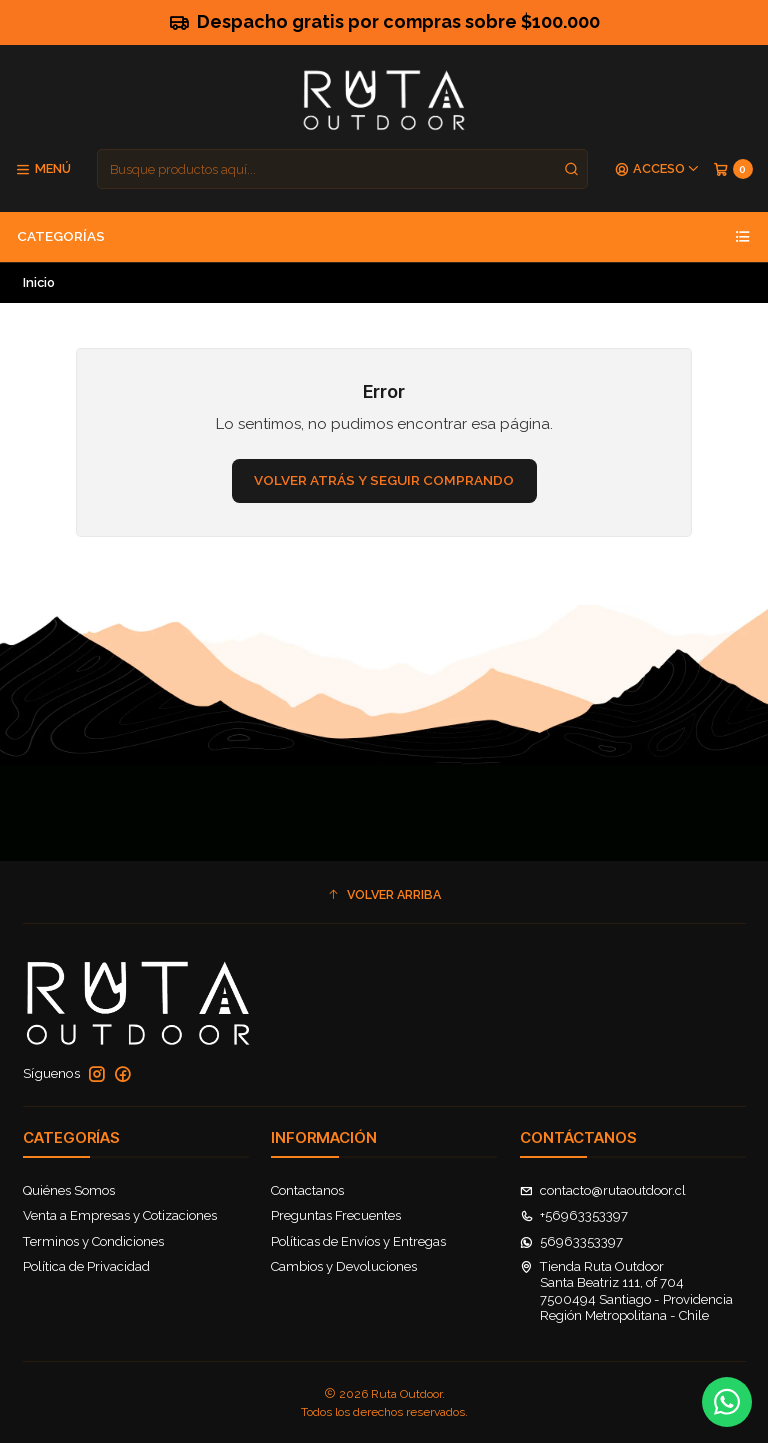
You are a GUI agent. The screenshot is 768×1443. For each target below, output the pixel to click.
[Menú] (43, 169)
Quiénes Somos (69, 1190)
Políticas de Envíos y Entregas (358, 1241)
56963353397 (572, 1241)
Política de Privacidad (86, 1266)
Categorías (384, 237)
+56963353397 (574, 1215)
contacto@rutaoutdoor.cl (603, 1190)
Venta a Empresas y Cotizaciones (120, 1215)
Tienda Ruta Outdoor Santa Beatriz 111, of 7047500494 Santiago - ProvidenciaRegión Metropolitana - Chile (627, 1291)
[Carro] (733, 169)
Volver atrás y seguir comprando (384, 480)
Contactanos (307, 1190)
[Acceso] (657, 169)
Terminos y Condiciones (93, 1241)
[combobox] (342, 169)
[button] (384, 894)
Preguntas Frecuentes (336, 1215)
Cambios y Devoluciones (344, 1266)
